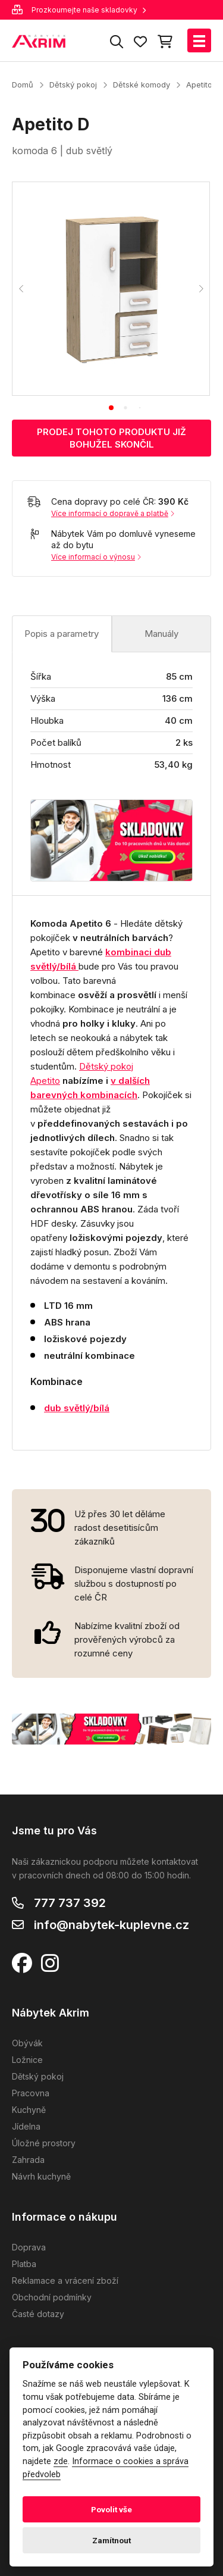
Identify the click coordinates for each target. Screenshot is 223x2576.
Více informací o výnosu (96, 556)
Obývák (27, 2043)
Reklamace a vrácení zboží (65, 2280)
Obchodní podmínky (52, 2297)
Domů (22, 84)
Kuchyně (29, 2110)
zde (61, 2461)
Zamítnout (111, 2540)
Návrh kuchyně (41, 2176)
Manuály (161, 633)
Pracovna (30, 2093)
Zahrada (28, 2160)
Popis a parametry (61, 633)
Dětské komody (141, 84)
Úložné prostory (44, 2143)
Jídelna (26, 2126)
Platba (24, 2264)
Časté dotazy (38, 2314)
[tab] (111, 408)
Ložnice (27, 2060)
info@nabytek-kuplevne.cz (111, 1925)
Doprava (29, 2247)
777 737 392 (70, 1903)
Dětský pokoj (73, 84)
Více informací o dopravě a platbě (112, 513)
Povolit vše (111, 2509)
